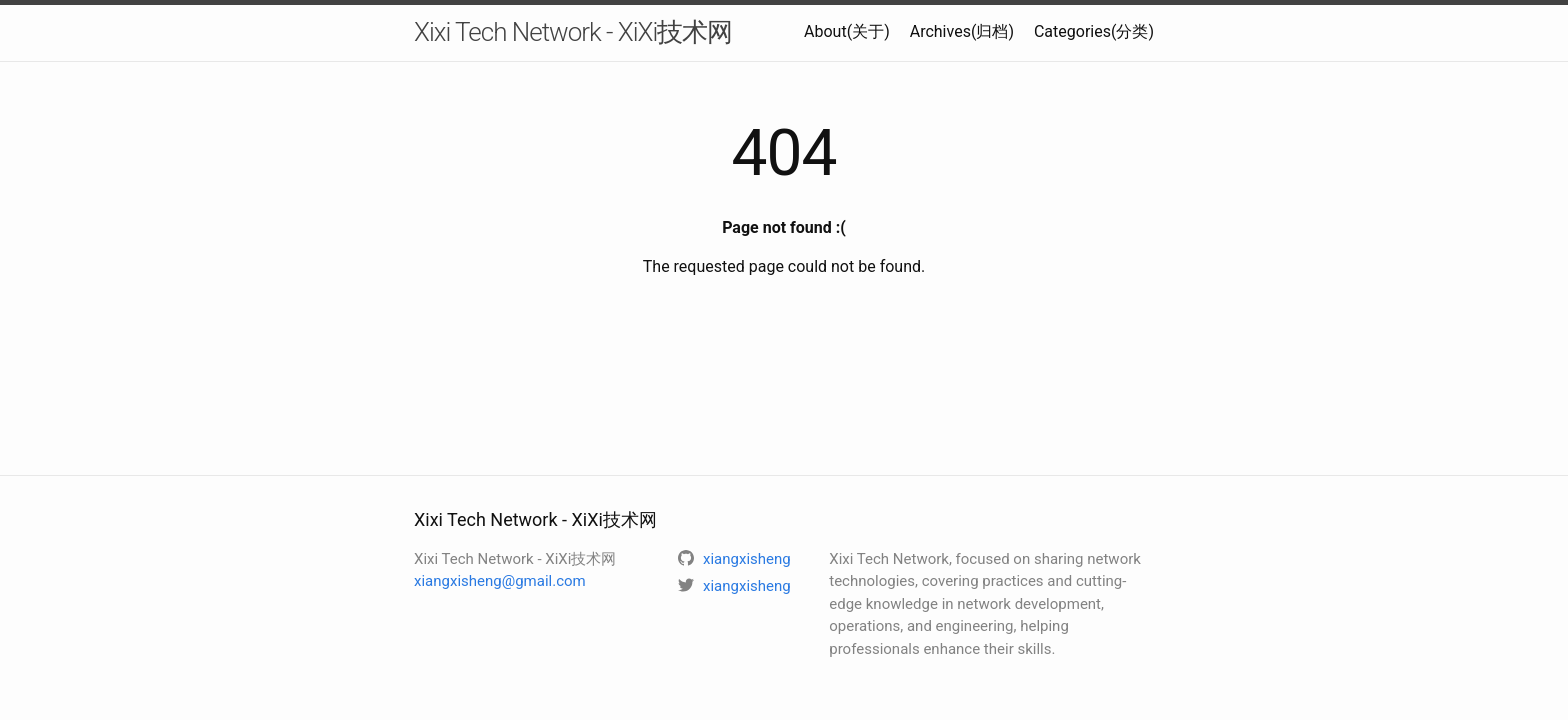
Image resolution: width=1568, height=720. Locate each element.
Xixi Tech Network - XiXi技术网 (573, 32)
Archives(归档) (962, 31)
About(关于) (847, 31)
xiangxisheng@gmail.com (500, 581)
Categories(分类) (1094, 31)
